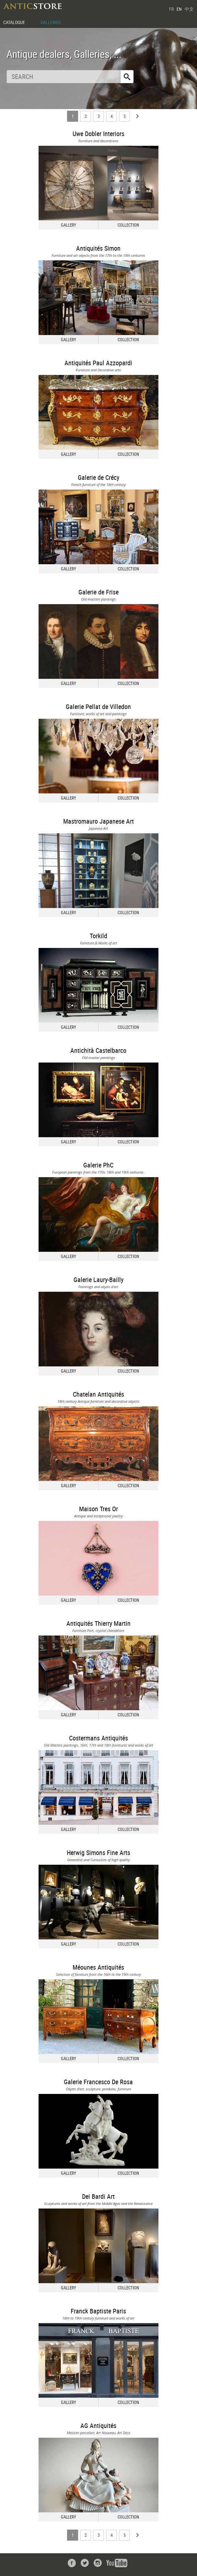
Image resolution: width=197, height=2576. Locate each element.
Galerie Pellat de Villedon (98, 706)
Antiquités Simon (98, 248)
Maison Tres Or (98, 1508)
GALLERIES (51, 22)
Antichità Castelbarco (98, 1050)
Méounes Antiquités (98, 1967)
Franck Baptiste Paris (98, 2311)
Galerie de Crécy (98, 477)
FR (171, 9)
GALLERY (68, 225)
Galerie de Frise (98, 592)
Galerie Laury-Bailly (98, 1279)
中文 (189, 9)
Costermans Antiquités (98, 1738)
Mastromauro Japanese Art (98, 821)
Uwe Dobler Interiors (98, 133)
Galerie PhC (98, 1165)
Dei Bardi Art (98, 2196)
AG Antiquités (98, 2425)
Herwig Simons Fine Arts (98, 1852)
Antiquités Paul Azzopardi (98, 362)
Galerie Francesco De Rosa (98, 2081)
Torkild (98, 935)
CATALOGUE (14, 22)
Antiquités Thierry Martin (98, 1623)
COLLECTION (128, 225)
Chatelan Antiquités (98, 1394)
